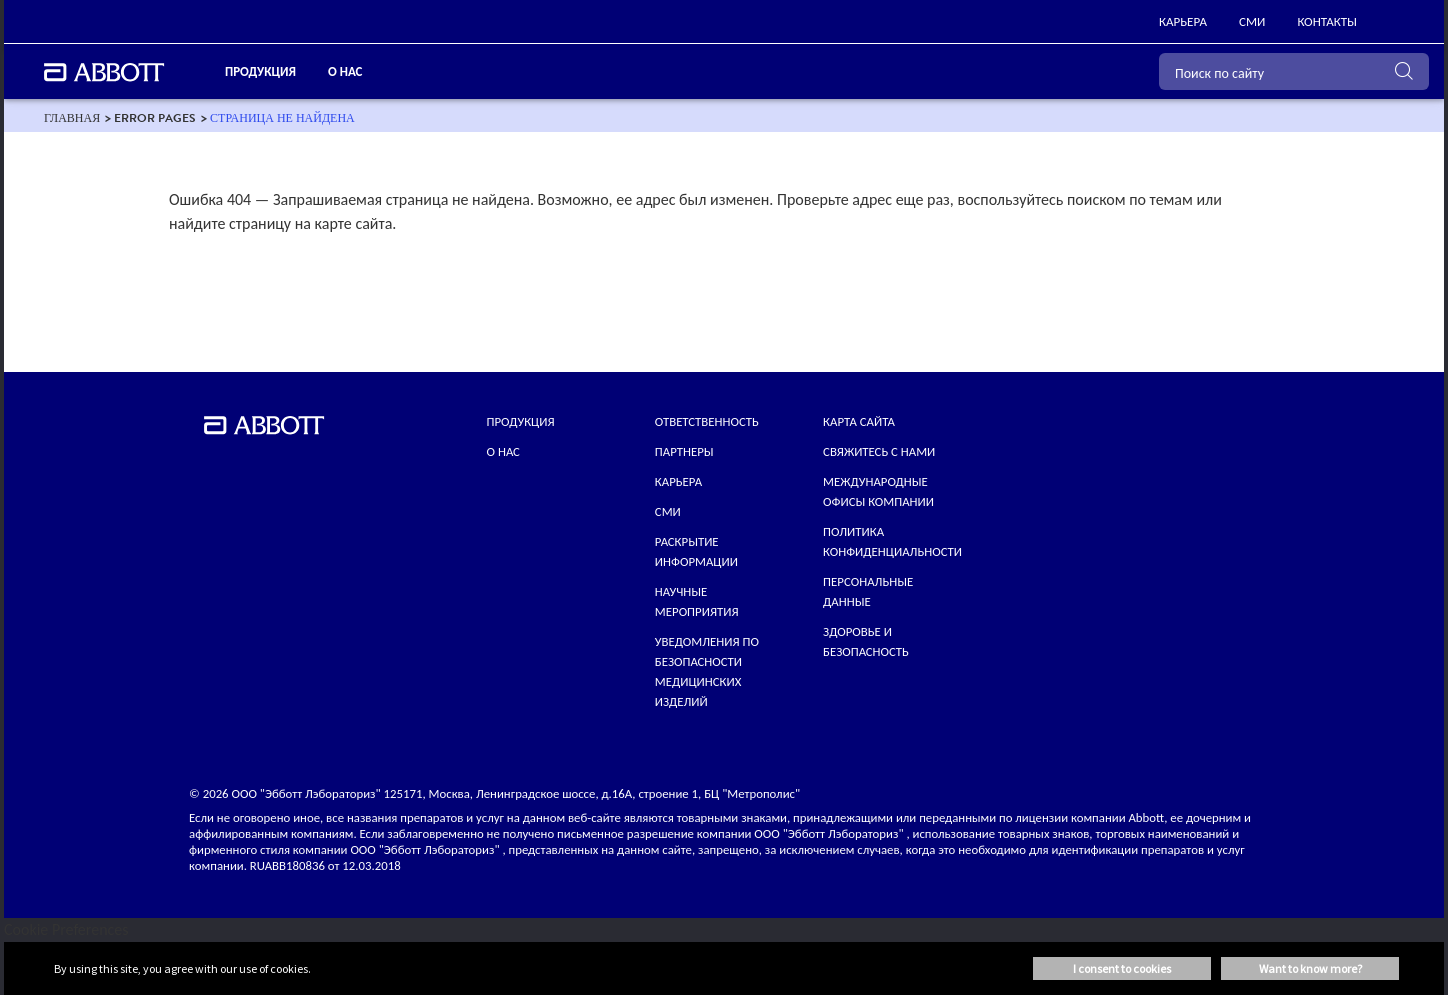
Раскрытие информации (696, 551)
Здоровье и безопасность (866, 641)
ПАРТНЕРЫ (684, 451)
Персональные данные (868, 591)
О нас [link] (345, 71)
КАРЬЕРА (678, 481)
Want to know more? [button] (1310, 968)
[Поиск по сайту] (1294, 71)
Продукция (521, 421)
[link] (1183, 22)
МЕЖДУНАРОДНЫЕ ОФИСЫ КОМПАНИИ (878, 491)
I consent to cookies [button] (1122, 968)
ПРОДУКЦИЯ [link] (260, 71)
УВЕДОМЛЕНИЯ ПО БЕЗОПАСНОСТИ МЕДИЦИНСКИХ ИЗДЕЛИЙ (707, 671)
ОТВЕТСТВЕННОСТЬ (707, 421)
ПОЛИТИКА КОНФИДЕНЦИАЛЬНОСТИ (892, 541)
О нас (503, 451)
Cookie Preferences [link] (66, 929)
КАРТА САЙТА (859, 421)
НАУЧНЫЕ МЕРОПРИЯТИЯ (697, 601)
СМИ (668, 511)
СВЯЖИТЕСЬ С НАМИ (879, 451)
